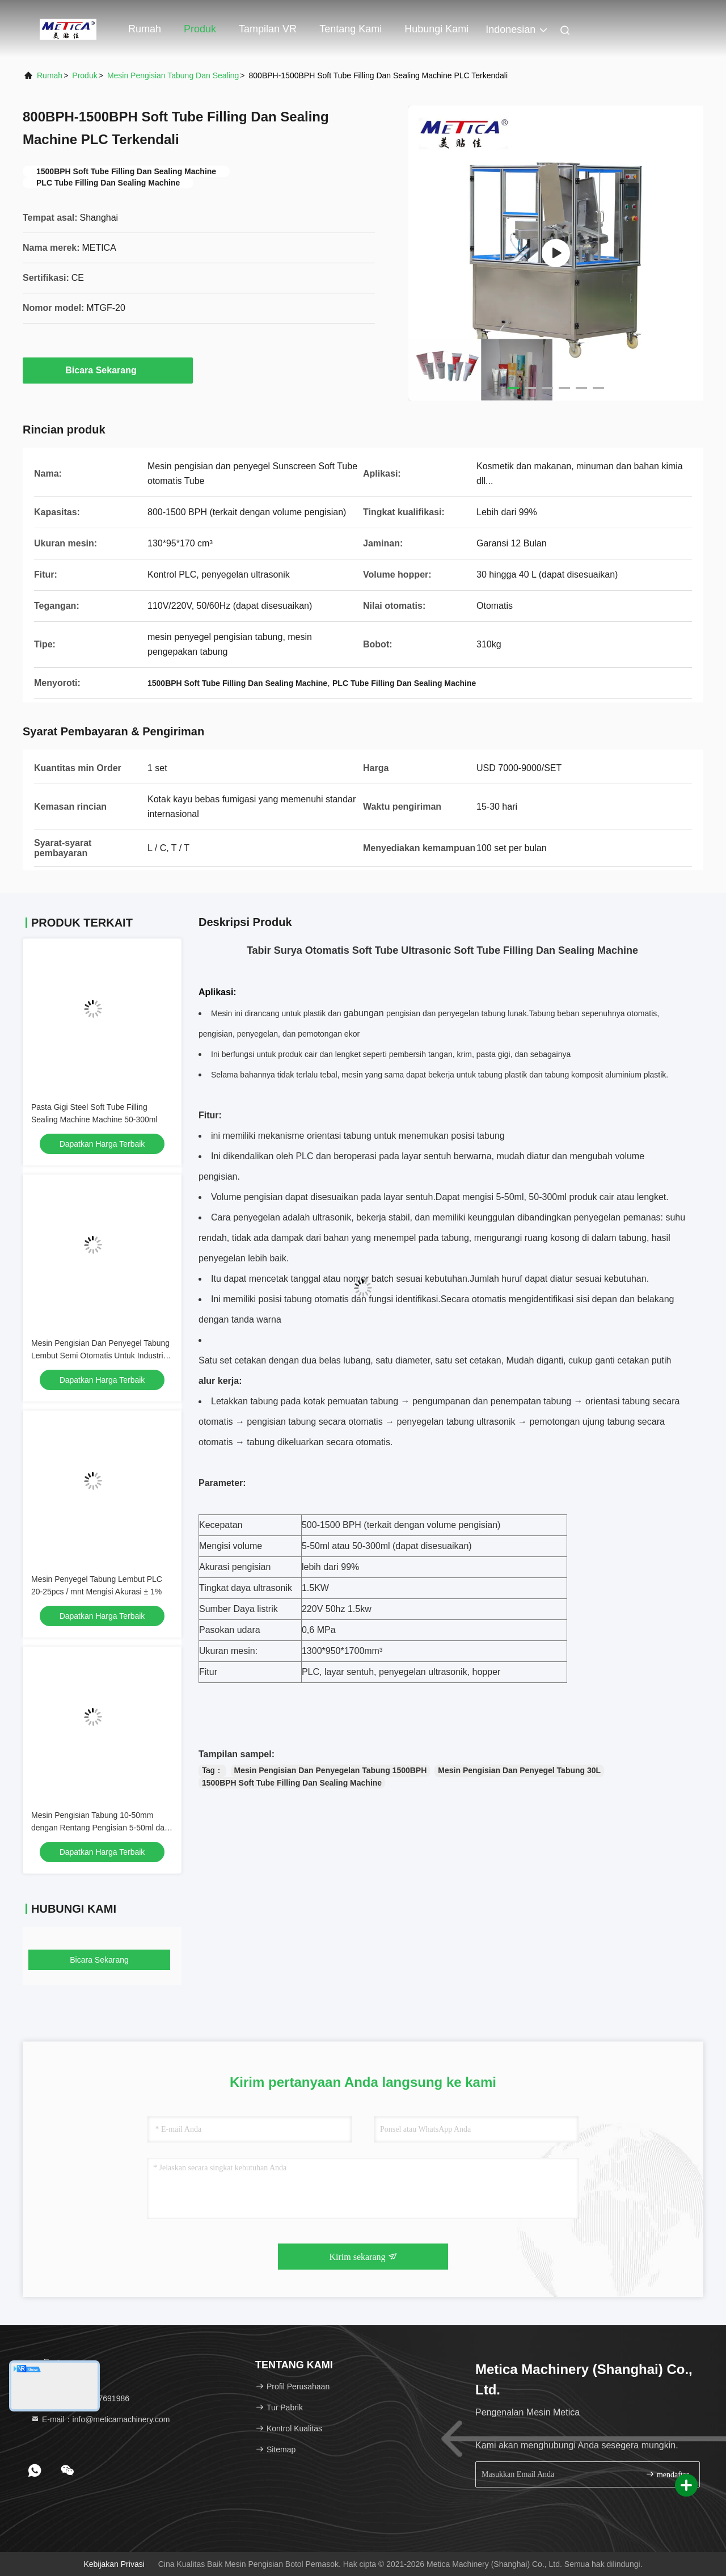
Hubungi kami (436, 29)
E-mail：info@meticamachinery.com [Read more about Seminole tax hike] (100, 2419)
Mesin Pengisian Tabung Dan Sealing (173, 75)
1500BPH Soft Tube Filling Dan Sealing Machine (292, 1782)
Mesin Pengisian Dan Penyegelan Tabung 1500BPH (330, 1770)
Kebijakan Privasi (113, 2564)
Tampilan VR (268, 29)
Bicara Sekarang (107, 370)
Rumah (144, 29)
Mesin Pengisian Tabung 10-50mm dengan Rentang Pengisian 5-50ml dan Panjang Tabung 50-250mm (100, 1828)
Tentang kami (350, 29)
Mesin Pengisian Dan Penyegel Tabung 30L (519, 1770)
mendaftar (667, 2474)
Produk (200, 29)
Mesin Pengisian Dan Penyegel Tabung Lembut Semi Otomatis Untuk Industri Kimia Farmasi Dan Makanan (100, 1355)
